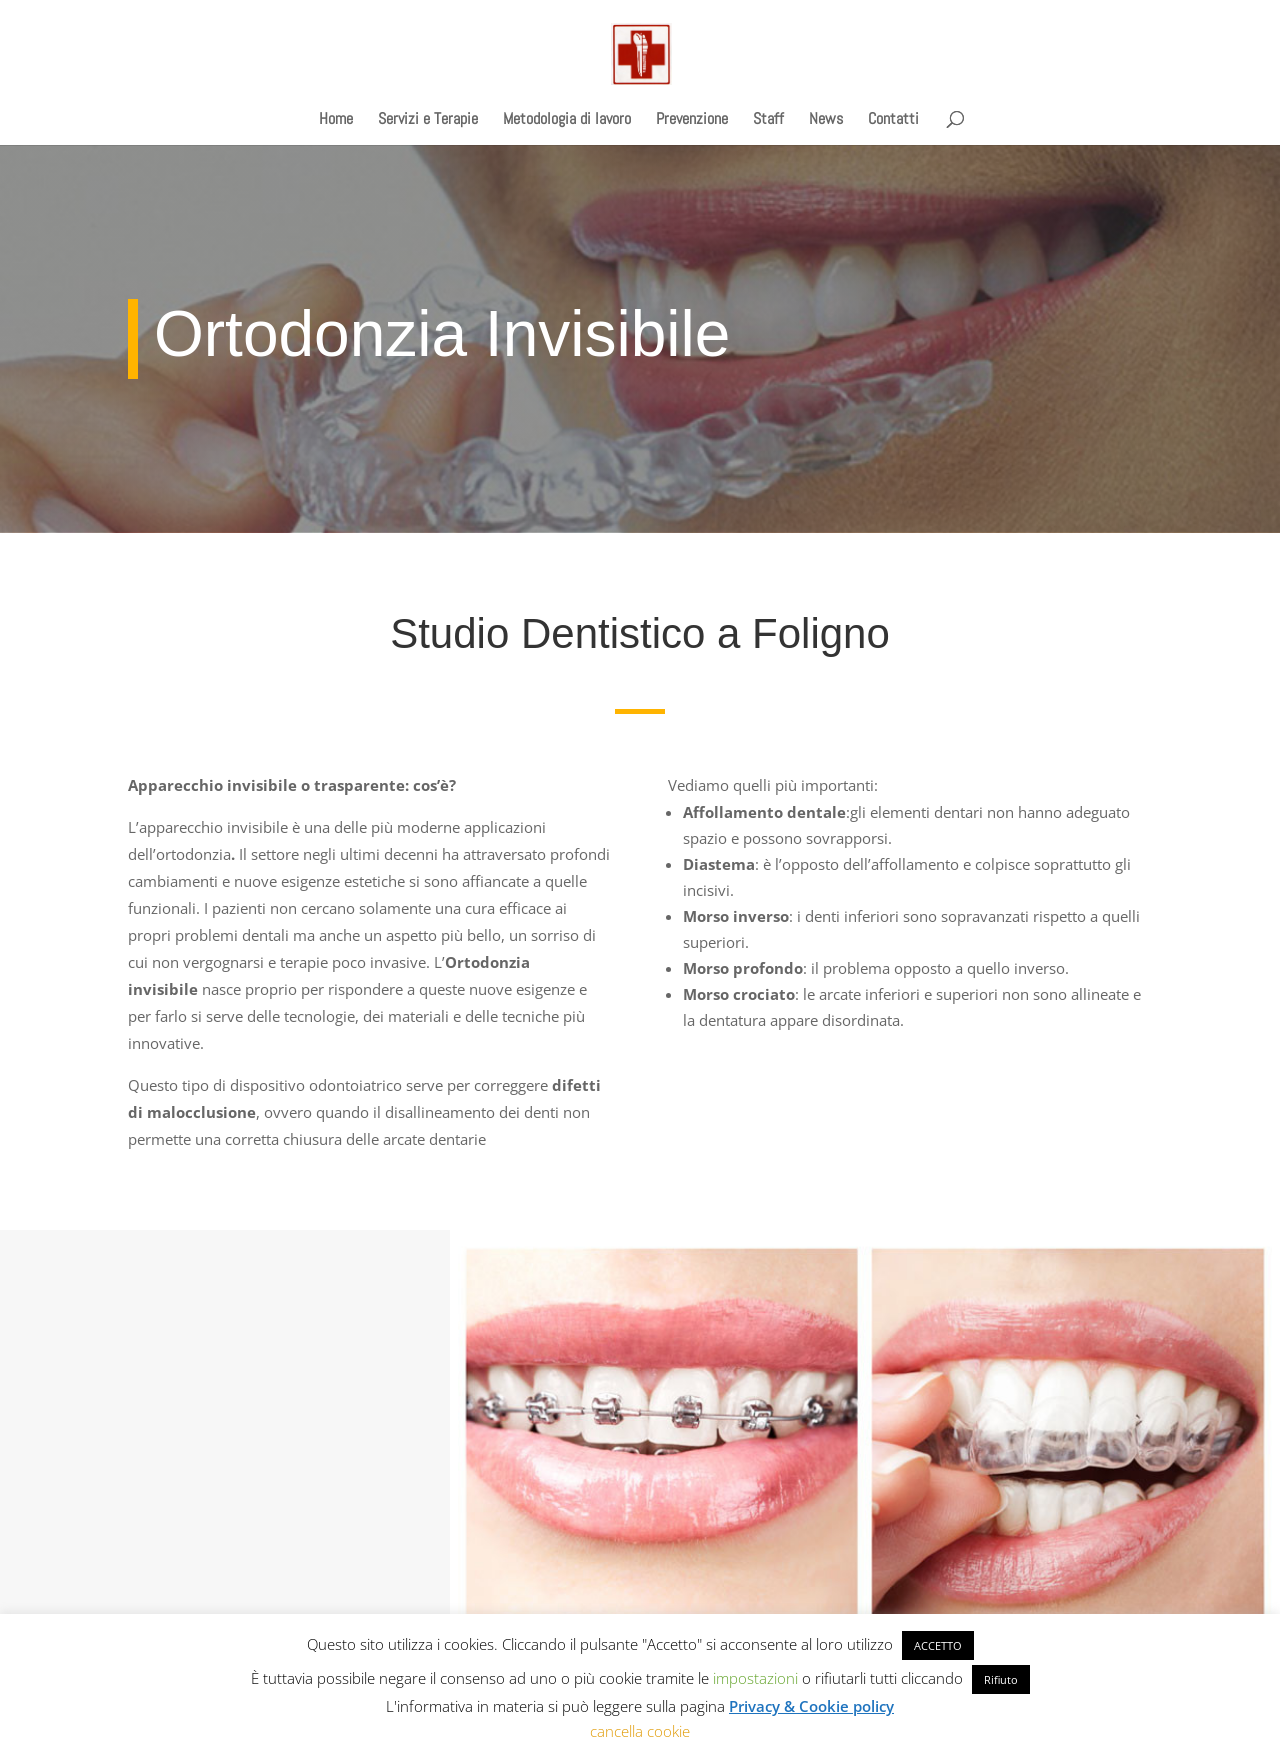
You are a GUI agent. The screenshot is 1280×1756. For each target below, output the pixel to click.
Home (336, 120)
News (826, 120)
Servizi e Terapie (428, 120)
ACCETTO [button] (938, 1645)
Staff (768, 120)
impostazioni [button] (755, 1678)
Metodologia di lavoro (567, 120)
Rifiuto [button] (1001, 1679)
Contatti (893, 120)
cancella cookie (640, 1731)
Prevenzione (692, 120)
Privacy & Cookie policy (811, 1706)
